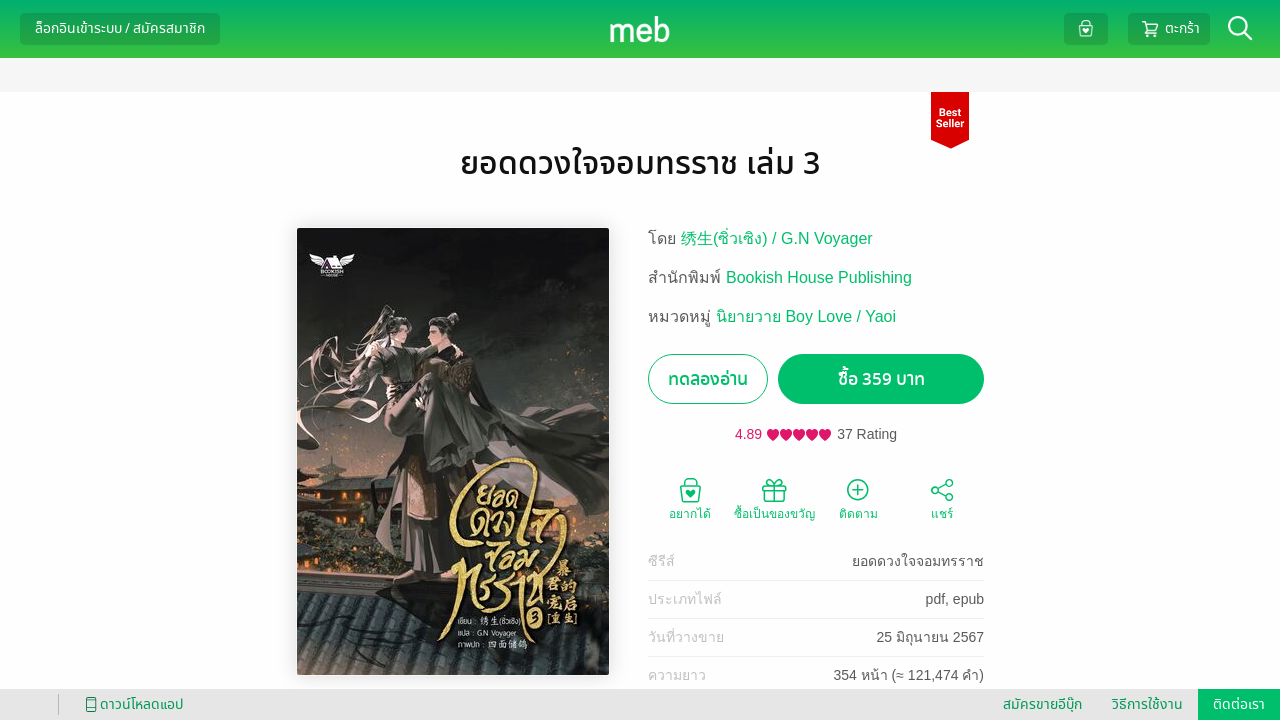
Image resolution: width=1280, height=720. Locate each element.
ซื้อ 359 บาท (881, 379)
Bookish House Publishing (819, 277)
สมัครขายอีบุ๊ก (1042, 704)
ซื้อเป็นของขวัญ (774, 498)
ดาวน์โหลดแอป (131, 704)
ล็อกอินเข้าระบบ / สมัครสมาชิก (120, 28)
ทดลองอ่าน (708, 379)
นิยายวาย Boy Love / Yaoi (806, 316)
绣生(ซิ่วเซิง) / (731, 238)
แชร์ (942, 498)
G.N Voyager (827, 238)
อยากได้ (690, 498)
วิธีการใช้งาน (1147, 704)
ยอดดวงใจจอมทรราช (918, 561)
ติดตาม (858, 498)
